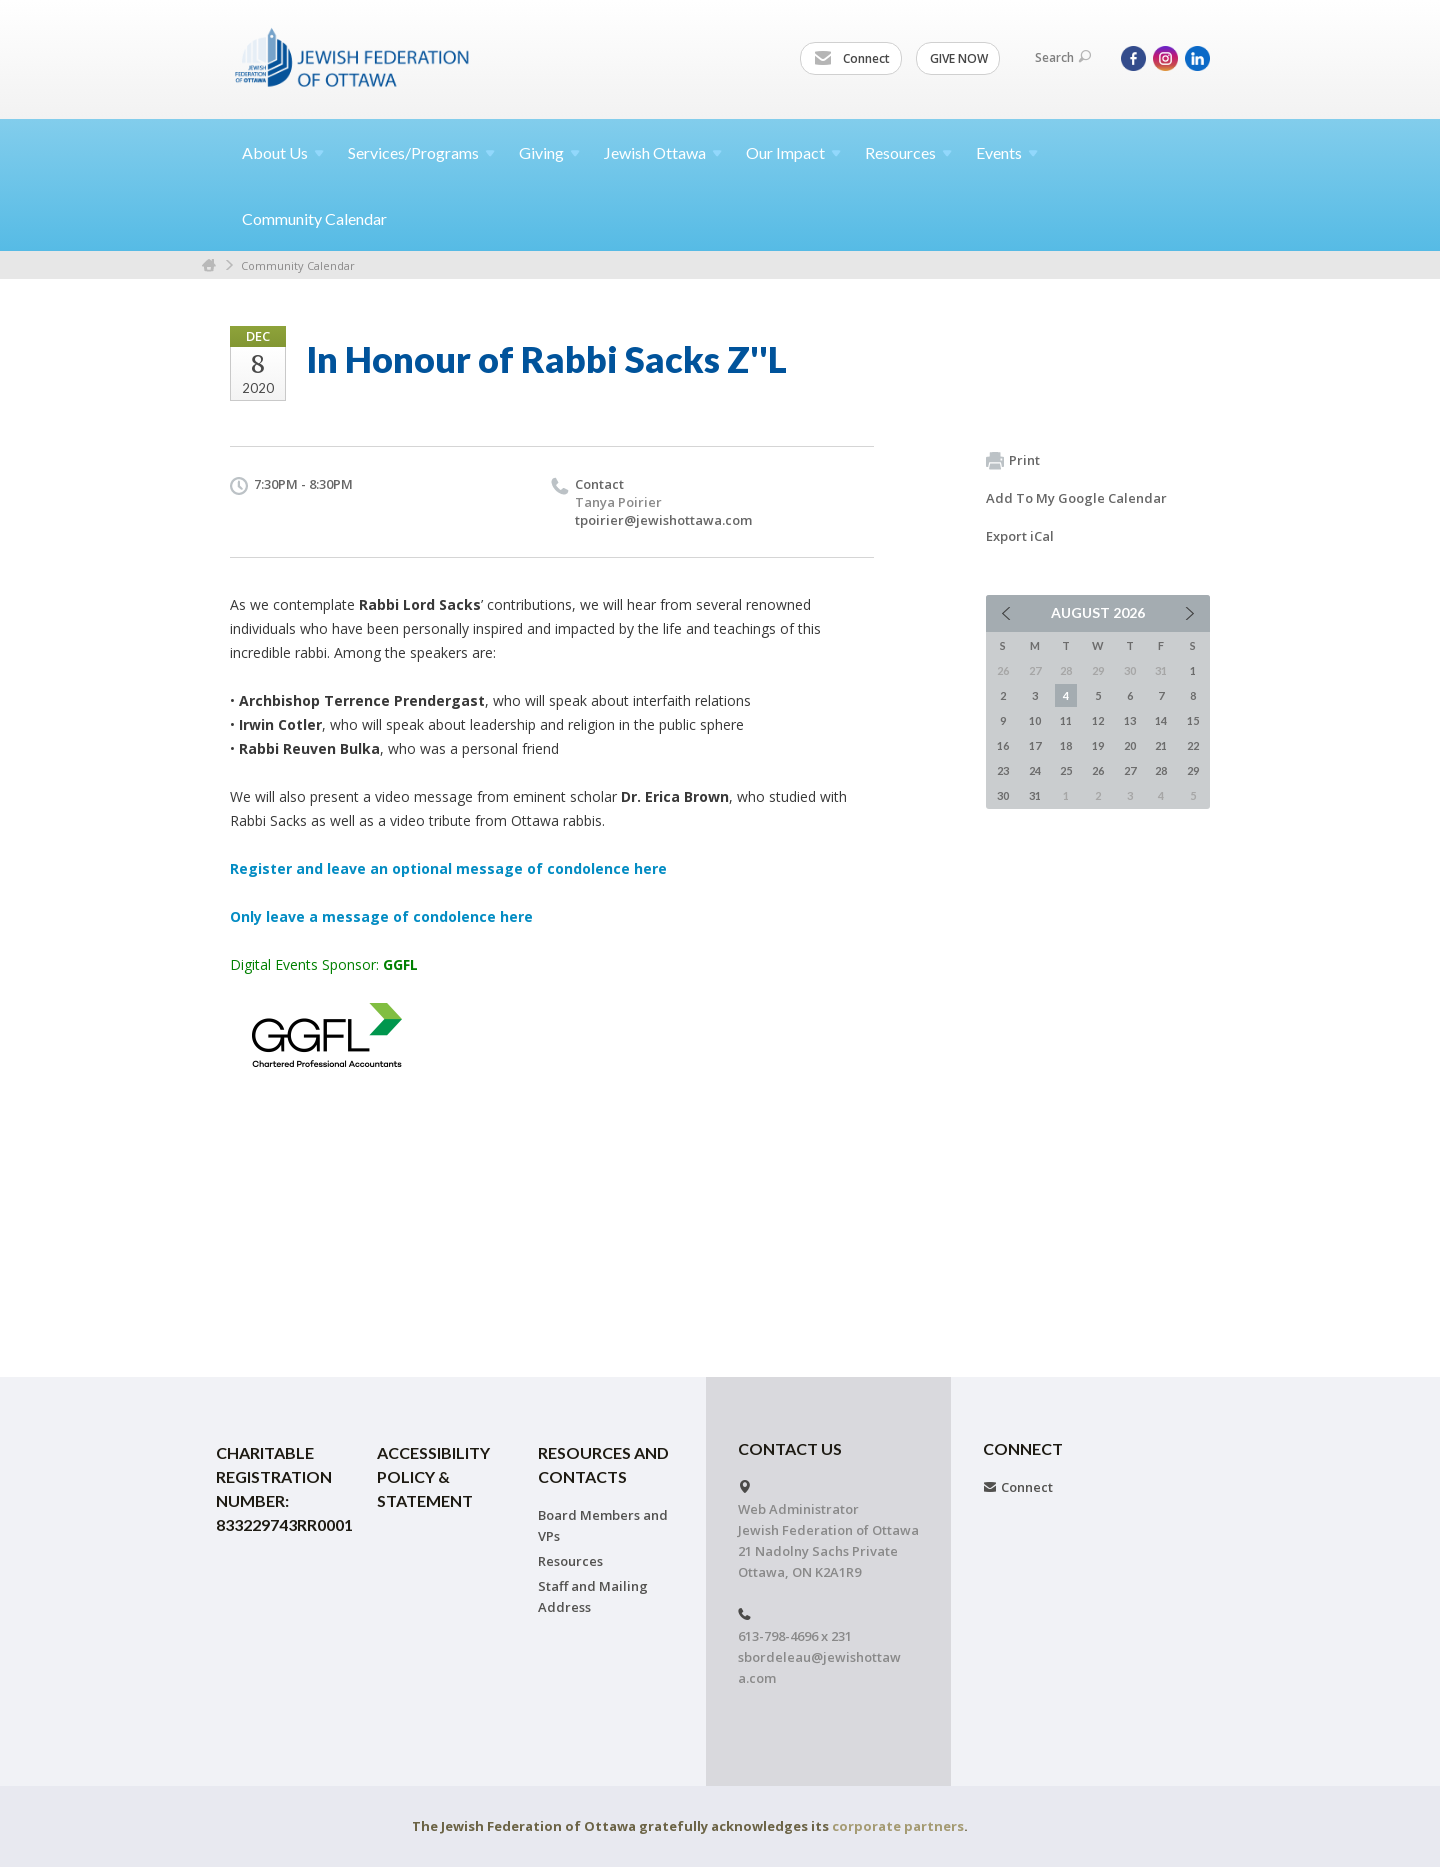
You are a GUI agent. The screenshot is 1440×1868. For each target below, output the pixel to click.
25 (1066, 770)
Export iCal (1020, 536)
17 (1035, 745)
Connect (852, 59)
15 (1193, 720)
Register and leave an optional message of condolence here (448, 868)
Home (209, 265)
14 (1161, 720)
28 (1161, 770)
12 (1098, 720)
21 (1161, 745)
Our (793, 152)
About (283, 152)
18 (1066, 745)
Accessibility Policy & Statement (433, 1476)
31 (1035, 795)
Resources (570, 1561)
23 (1003, 770)
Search (1063, 57)
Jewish (663, 152)
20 (1130, 745)
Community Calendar (314, 218)
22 (1193, 745)
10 (1035, 720)
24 (1035, 770)
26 (1098, 770)
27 (1130, 770)
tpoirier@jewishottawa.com (663, 520)
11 (1066, 720)
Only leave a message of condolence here (381, 916)
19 (1098, 745)
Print (1013, 461)
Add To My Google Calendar (1076, 498)
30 (1003, 795)
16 (1003, 745)
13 (1130, 720)
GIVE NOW (959, 58)
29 (1193, 770)
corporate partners (898, 1826)
